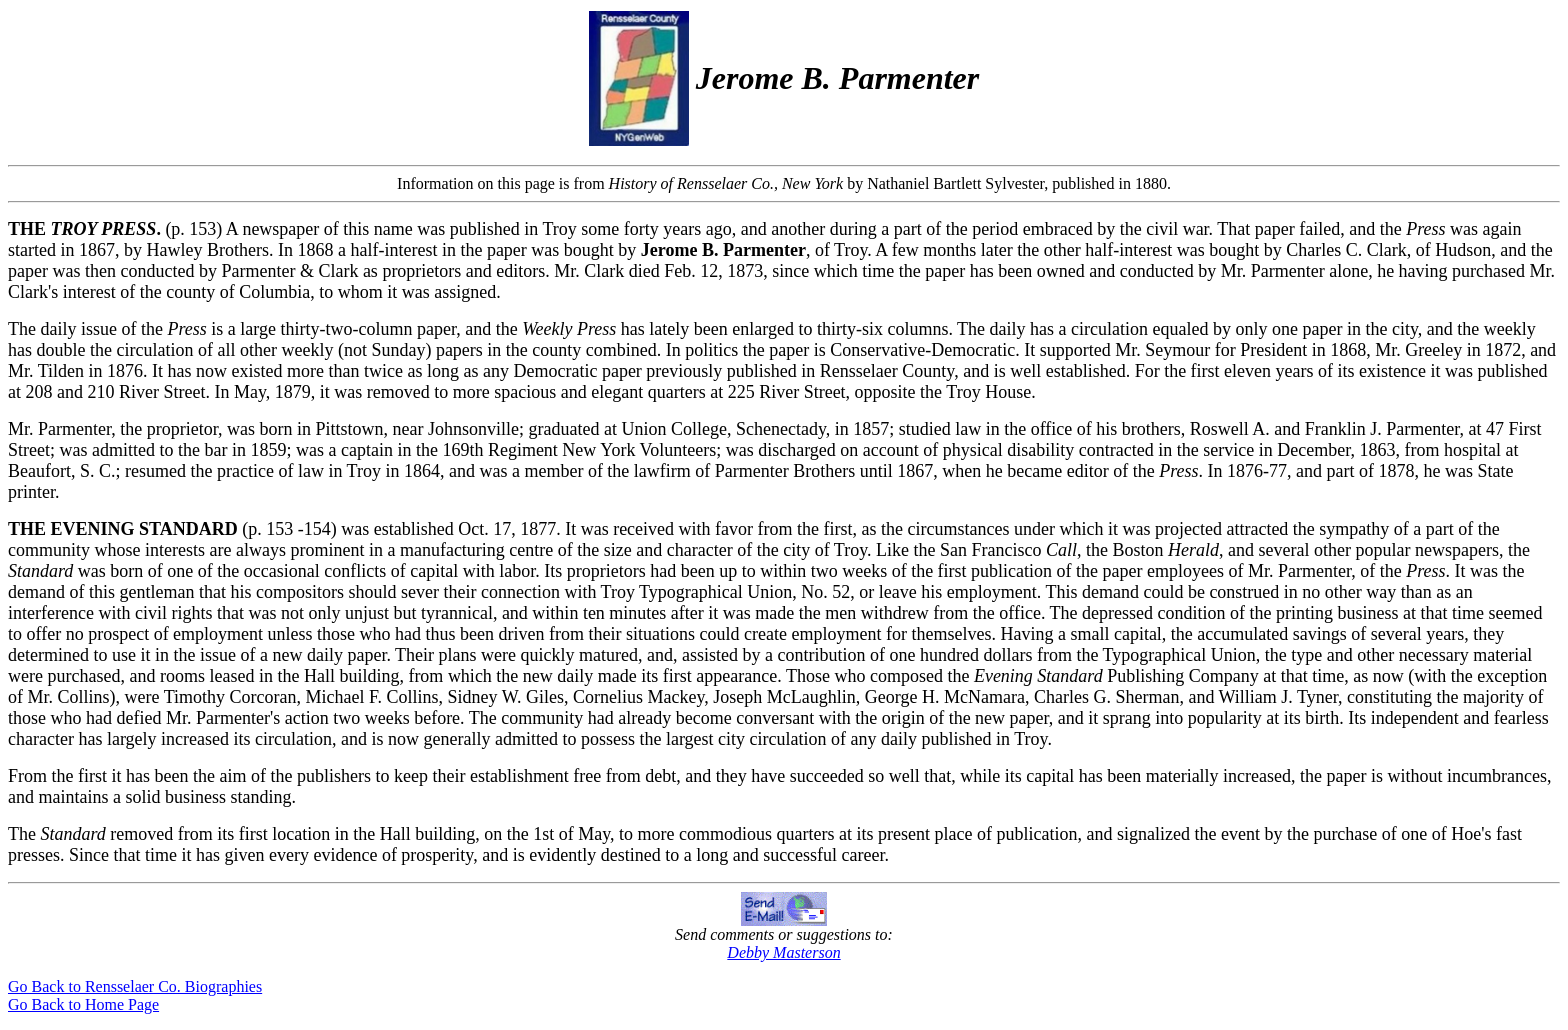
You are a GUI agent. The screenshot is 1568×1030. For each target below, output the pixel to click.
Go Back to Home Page (83, 1004)
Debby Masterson (783, 952)
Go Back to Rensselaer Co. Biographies (135, 986)
